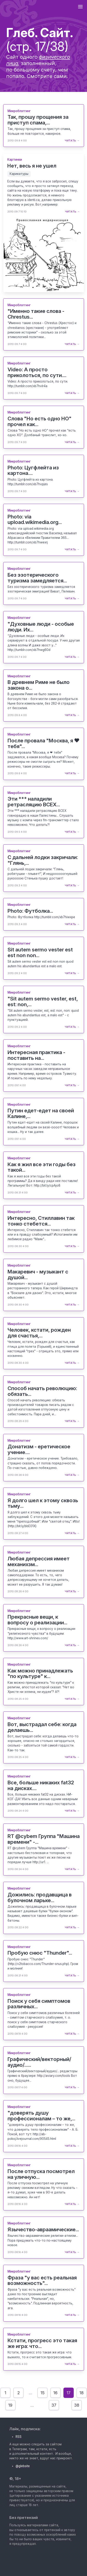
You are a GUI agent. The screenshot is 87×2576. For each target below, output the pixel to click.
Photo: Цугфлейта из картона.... (33, 470)
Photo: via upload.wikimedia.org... (35, 519)
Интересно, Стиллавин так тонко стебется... (41, 1221)
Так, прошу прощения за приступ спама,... (38, 120)
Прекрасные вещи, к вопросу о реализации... (37, 1619)
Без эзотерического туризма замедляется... (37, 578)
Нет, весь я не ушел (31, 166)
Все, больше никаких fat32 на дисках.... (41, 1785)
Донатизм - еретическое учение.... (39, 1449)
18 (81, 2392)
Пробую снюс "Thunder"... (40, 1953)
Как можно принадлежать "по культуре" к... (40, 1673)
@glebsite (23, 2466)
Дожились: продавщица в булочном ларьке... (40, 1897)
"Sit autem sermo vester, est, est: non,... (43, 1001)
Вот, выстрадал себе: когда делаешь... (42, 1727)
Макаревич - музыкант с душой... (38, 1274)
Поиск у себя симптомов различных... (39, 2004)
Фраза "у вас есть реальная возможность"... (42, 2280)
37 (54, 2405)
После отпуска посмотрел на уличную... (41, 2174)
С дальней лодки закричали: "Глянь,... (43, 860)
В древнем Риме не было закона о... (39, 685)
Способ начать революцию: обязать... (42, 1391)
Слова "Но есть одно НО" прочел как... (39, 421)
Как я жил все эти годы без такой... (42, 1167)
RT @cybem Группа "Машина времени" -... (44, 1839)
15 (43, 2392)
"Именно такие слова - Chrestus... (36, 314)
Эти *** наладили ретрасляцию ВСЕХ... (34, 801)
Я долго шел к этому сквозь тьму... (43, 1503)
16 (55, 2392)
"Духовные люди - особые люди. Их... (41, 627)
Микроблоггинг (19, 111)
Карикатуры (19, 174)
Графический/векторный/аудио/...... (39, 2062)
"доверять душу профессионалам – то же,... (41, 2115)
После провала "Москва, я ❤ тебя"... (43, 743)
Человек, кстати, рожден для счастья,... (39, 1333)
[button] (80, 7)
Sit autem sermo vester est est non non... (40, 952)
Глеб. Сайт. (39, 32)
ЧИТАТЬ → (72, 140)
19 (10, 2405)
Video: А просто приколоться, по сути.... (37, 372)
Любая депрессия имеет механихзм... (39, 1561)
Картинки (14, 159)
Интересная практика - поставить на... (36, 1055)
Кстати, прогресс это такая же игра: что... (42, 2343)
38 (76, 2405)
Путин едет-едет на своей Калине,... (41, 1113)
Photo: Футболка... (30, 911)
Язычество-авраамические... (43, 2229)
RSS (19, 2436)
